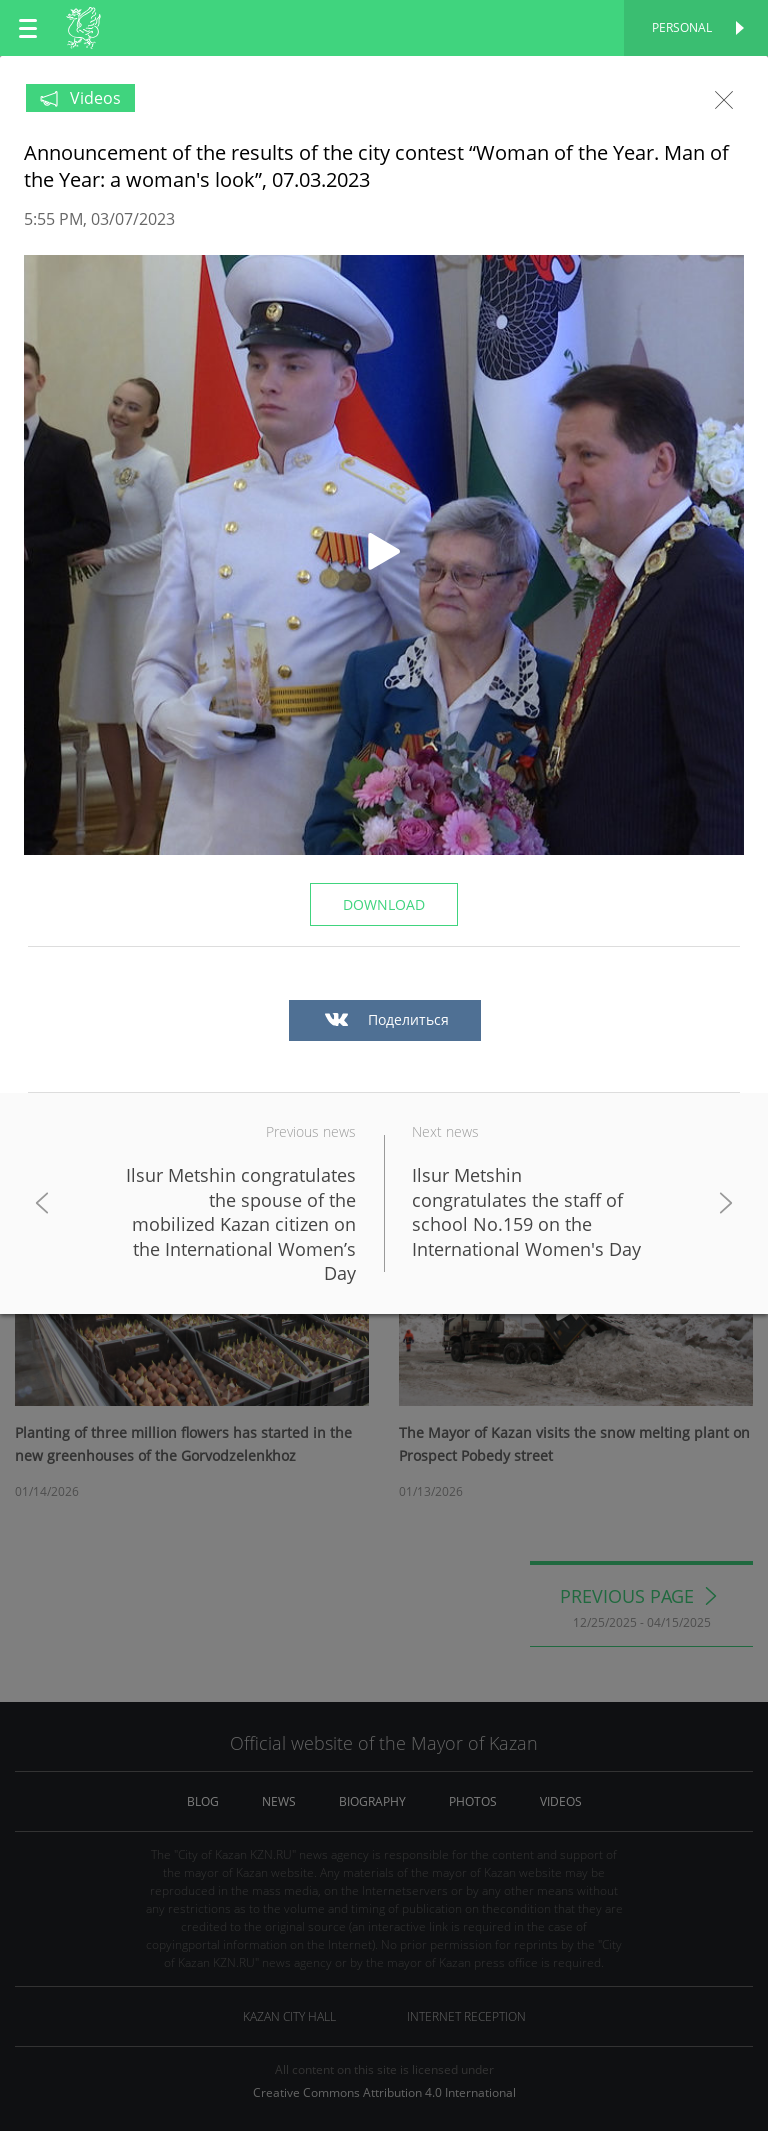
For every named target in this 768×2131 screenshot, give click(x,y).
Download (384, 904)
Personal (682, 27)
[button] (384, 555)
